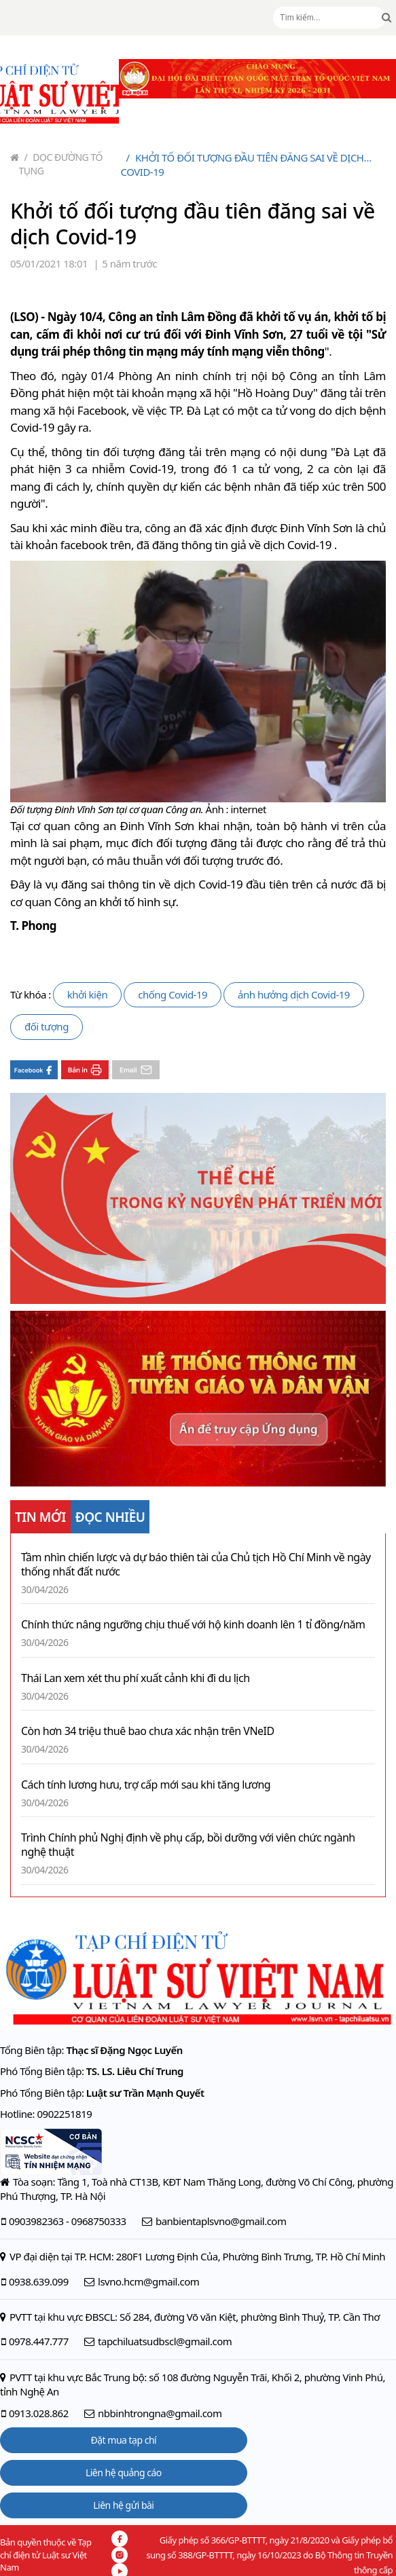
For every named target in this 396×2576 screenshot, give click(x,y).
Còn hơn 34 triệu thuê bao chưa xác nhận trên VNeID (147, 1731)
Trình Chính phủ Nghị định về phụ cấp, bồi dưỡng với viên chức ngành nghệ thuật (188, 1845)
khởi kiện (87, 994)
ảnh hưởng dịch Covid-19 (294, 994)
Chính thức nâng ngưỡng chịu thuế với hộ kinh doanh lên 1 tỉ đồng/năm (193, 1625)
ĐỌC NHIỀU (110, 1517)
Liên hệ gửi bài (123, 2505)
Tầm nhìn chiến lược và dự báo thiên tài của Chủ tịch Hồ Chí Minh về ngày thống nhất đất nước (196, 1564)
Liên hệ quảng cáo (124, 2472)
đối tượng (46, 1026)
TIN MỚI (40, 1517)
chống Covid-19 (172, 994)
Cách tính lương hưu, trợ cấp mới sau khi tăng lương (145, 1785)
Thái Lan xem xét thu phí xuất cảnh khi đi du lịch (135, 1678)
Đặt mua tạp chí (124, 2439)
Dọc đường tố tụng (61, 164)
